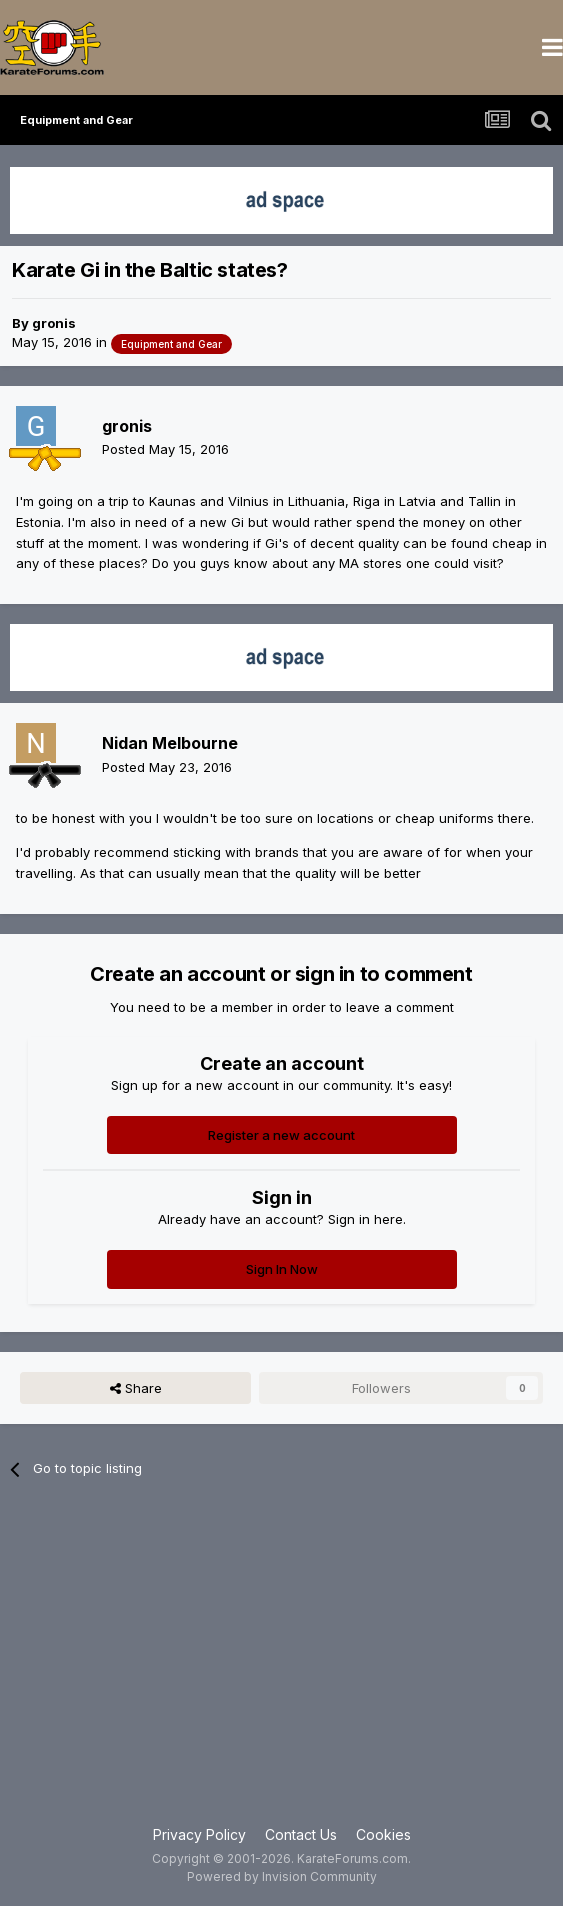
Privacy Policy (199, 1834)
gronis (54, 323)
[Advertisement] (281, 1664)
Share (136, 1388)
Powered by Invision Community (282, 1876)
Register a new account (281, 1135)
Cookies (383, 1834)
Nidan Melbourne (170, 743)
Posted (165, 449)
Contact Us (301, 1834)
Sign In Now (282, 1269)
